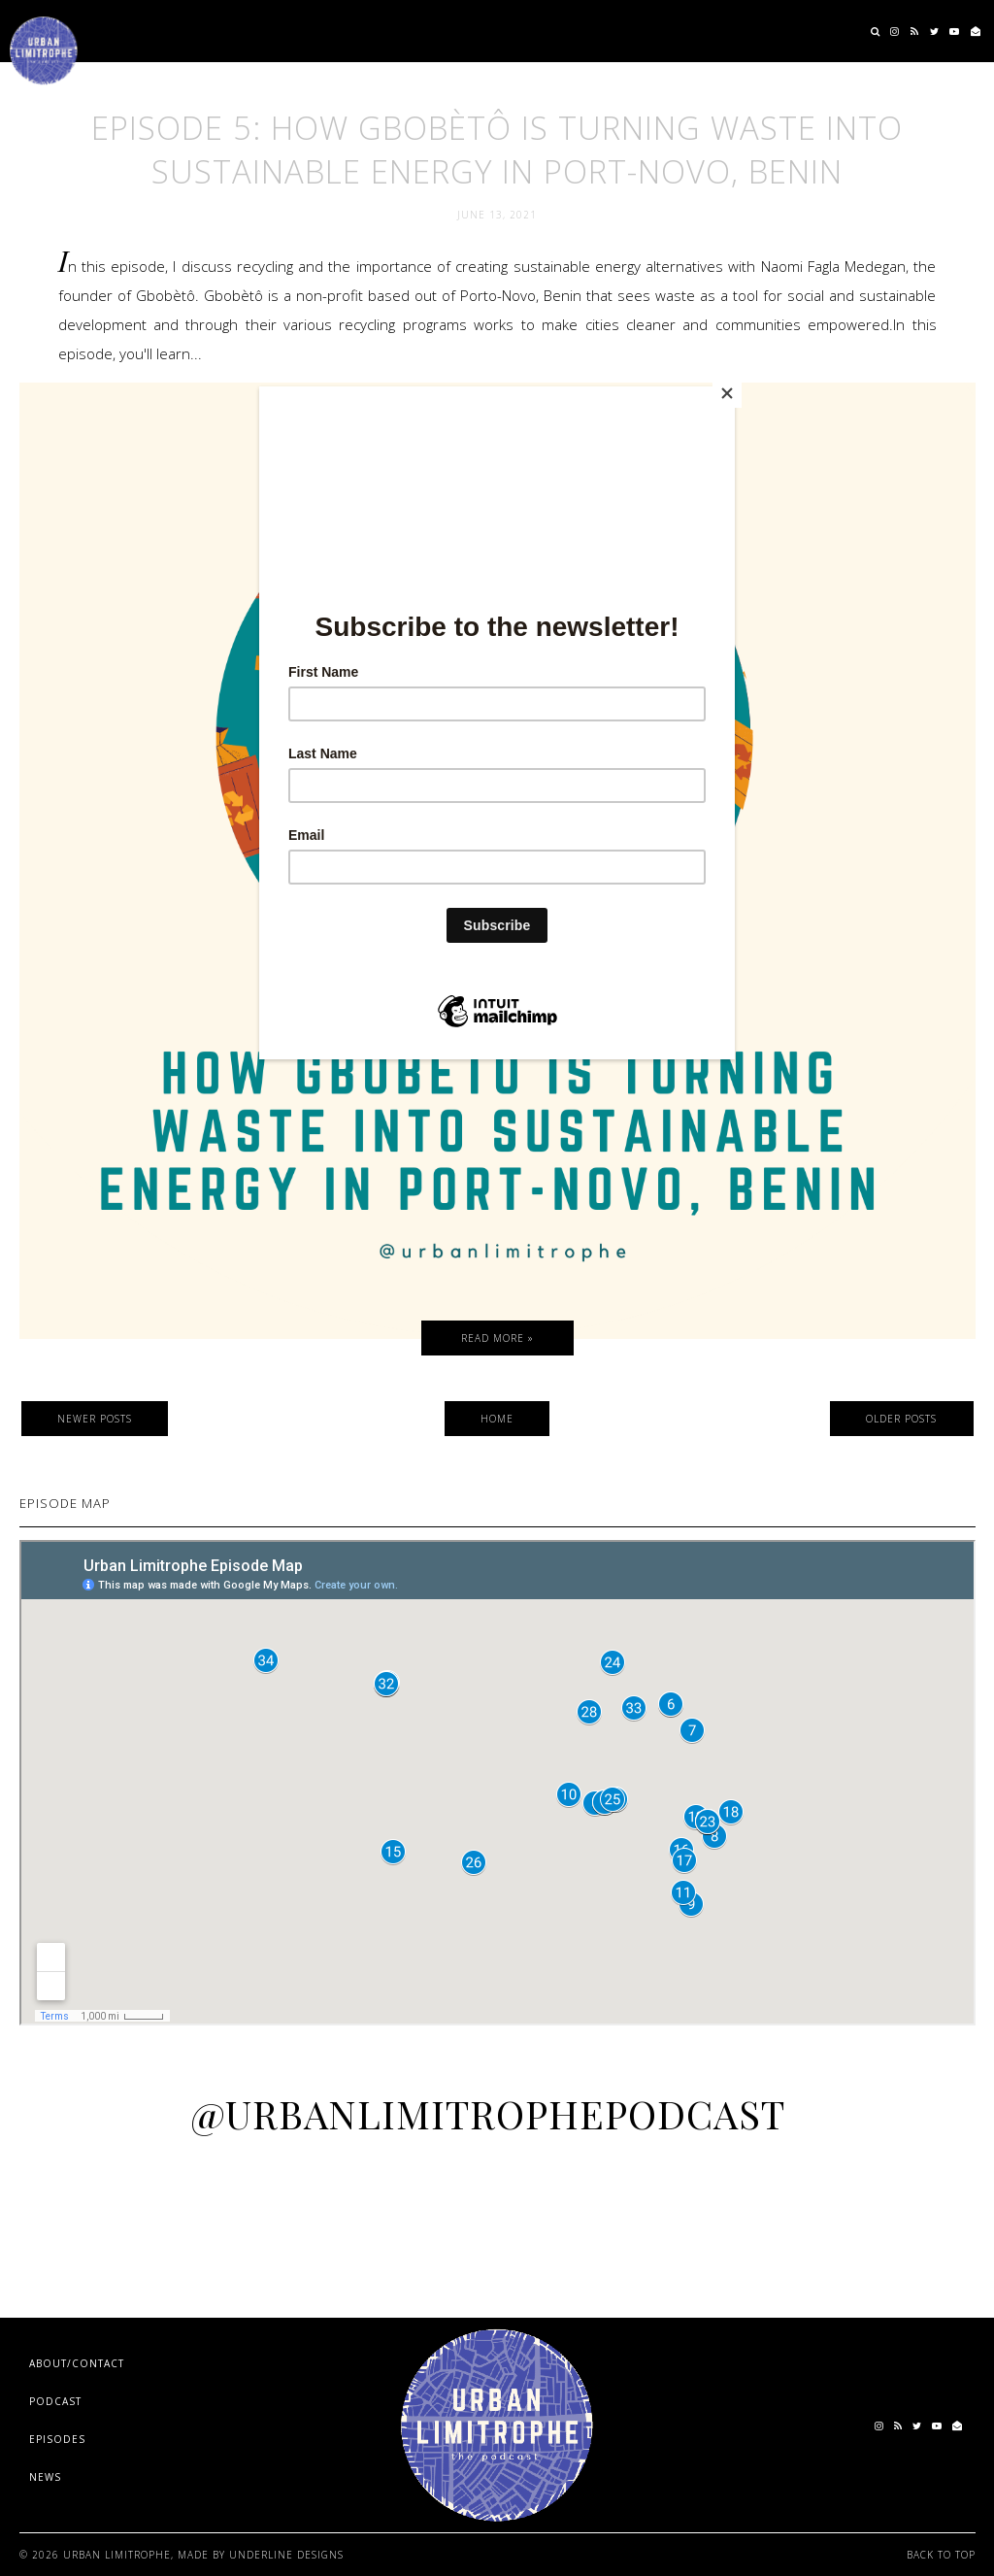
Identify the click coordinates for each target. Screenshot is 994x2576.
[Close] (730, 391)
